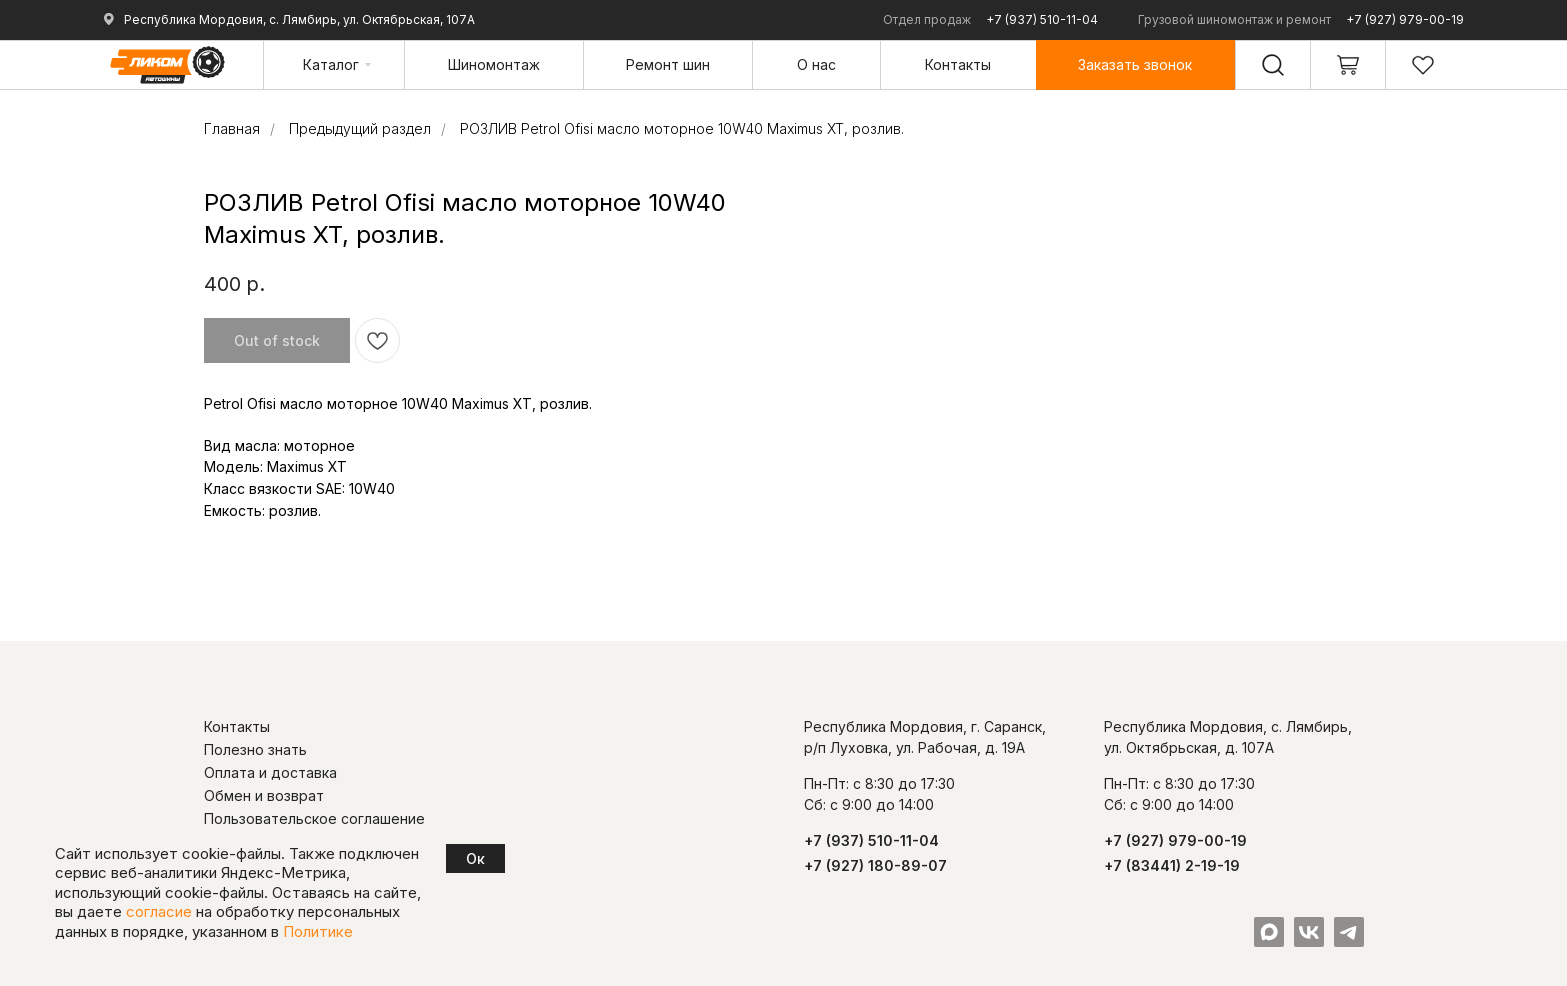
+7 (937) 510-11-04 (1042, 19)
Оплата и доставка (270, 772)
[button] (1135, 64)
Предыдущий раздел (360, 128)
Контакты (237, 726)
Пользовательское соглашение (314, 818)
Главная (232, 128)
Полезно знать (255, 749)
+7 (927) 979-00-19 (1405, 19)
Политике (318, 931)
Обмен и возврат (264, 795)
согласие (159, 911)
